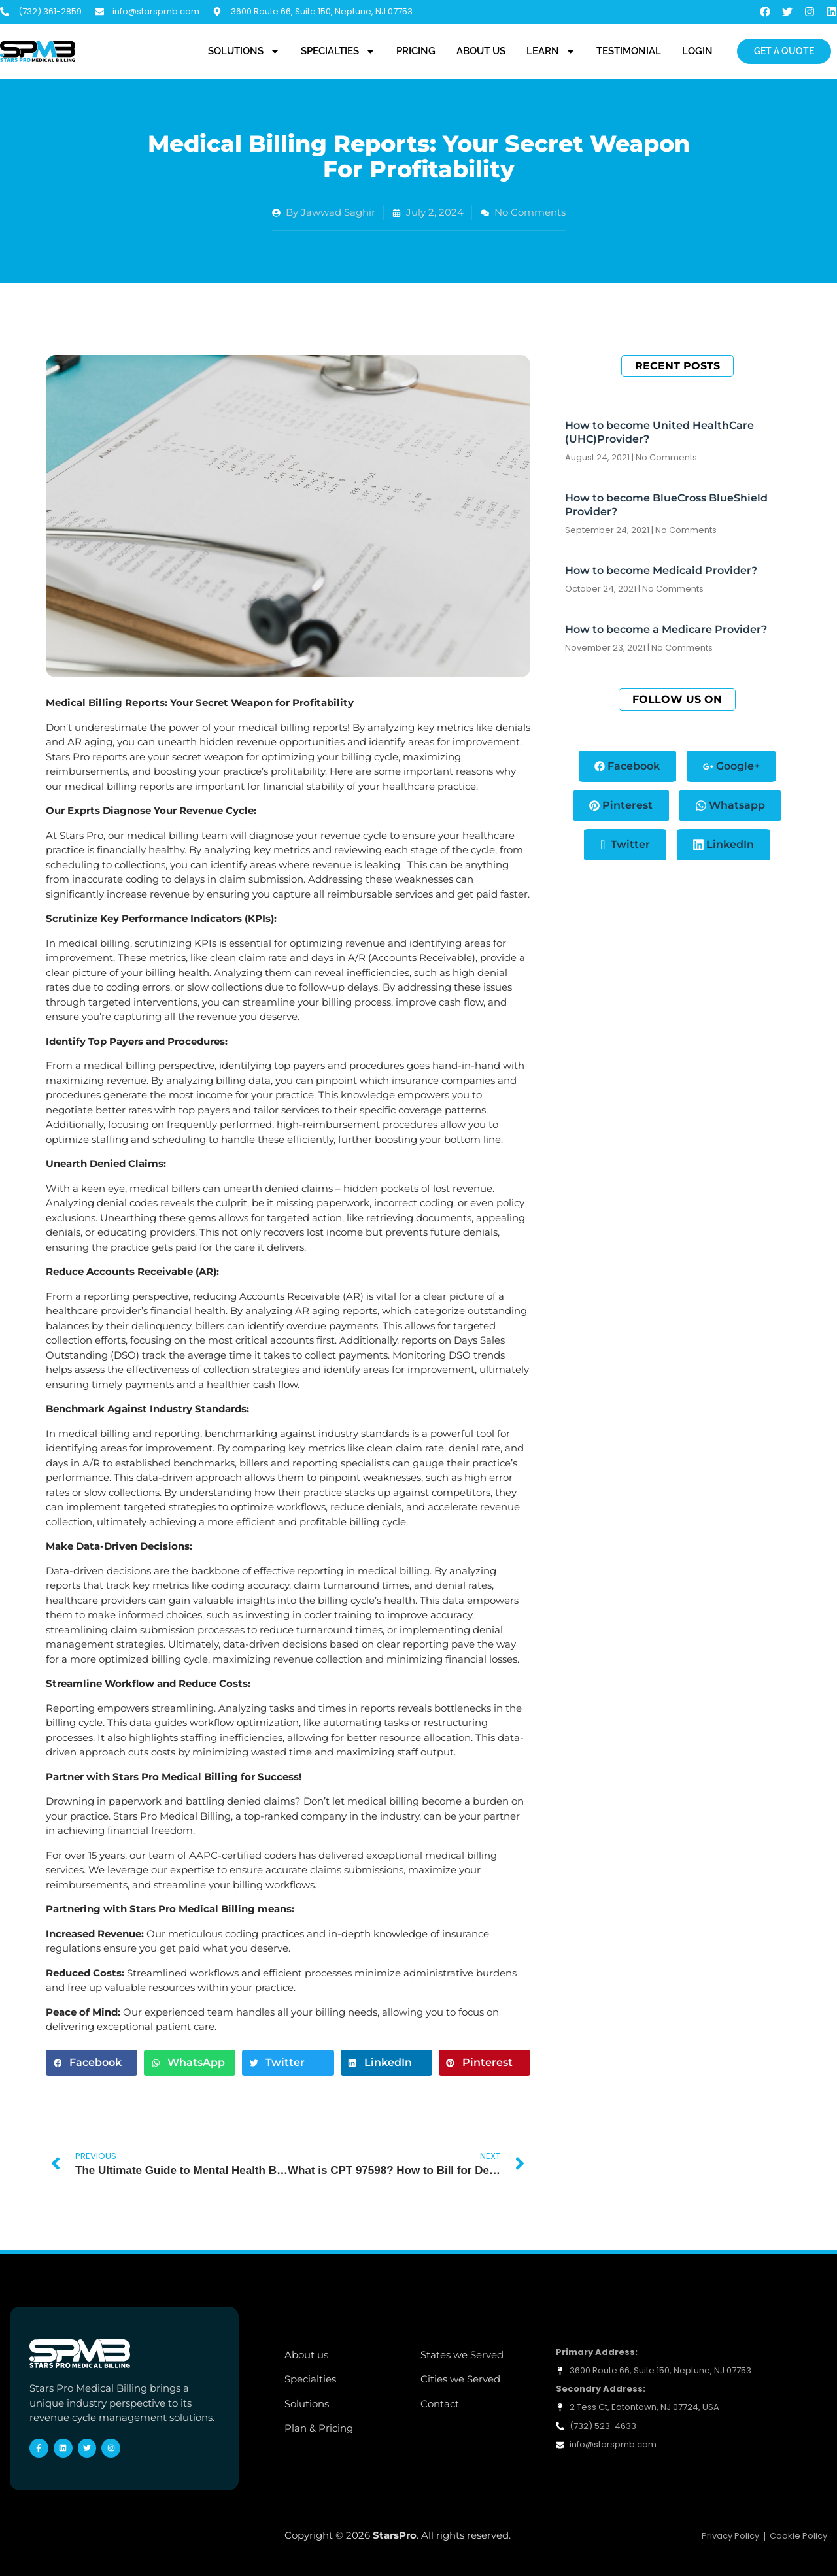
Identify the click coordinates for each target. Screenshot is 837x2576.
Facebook (627, 766)
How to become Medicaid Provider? (661, 570)
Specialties (338, 51)
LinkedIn (723, 844)
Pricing (416, 51)
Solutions (244, 51)
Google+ (731, 766)
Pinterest (621, 805)
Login (697, 51)
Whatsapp (730, 805)
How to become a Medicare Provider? (666, 629)
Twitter (625, 845)
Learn (550, 51)
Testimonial (628, 51)
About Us (480, 51)
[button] (91, 2063)
